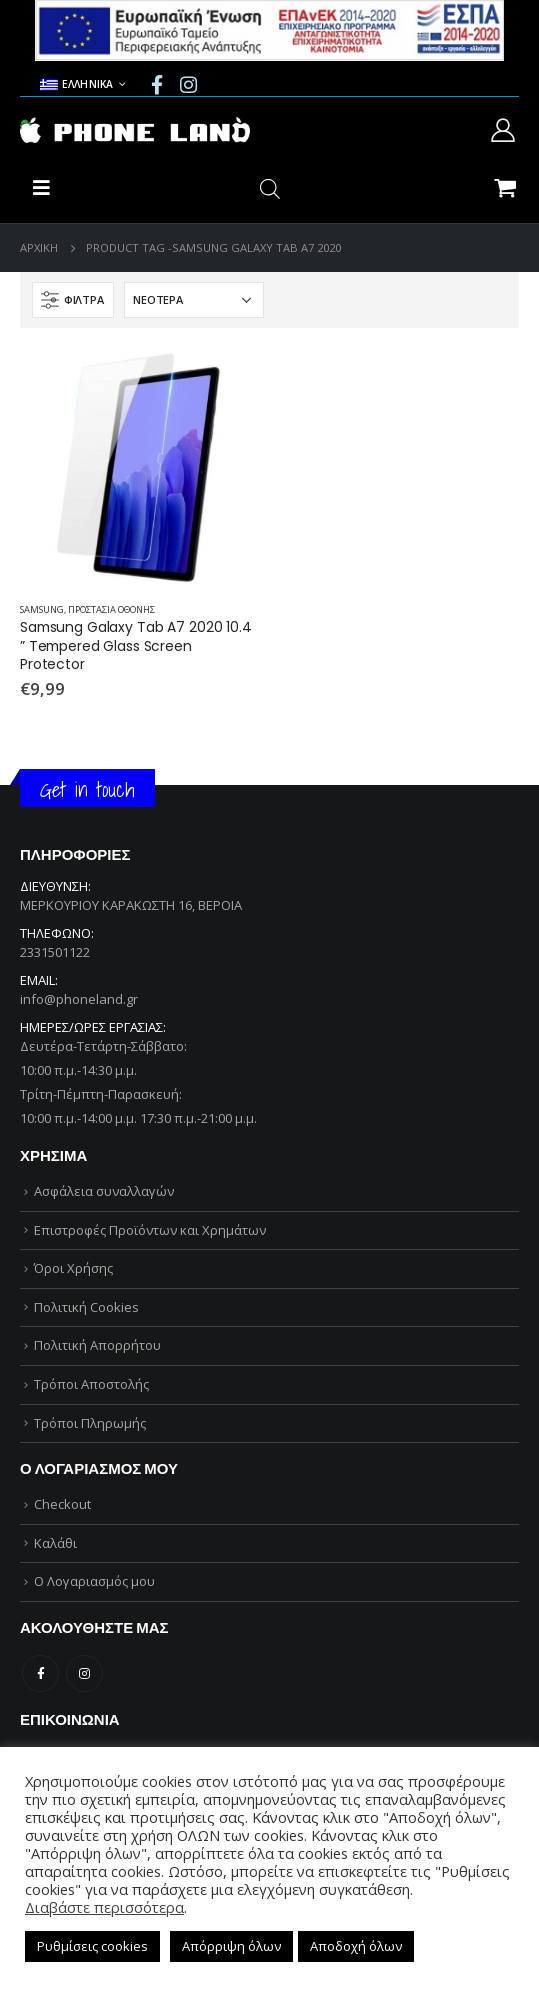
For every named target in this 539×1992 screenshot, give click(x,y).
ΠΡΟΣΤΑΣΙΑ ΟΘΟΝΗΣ (111, 609)
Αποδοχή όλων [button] (356, 1946)
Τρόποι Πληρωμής (90, 1423)
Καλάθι (55, 1543)
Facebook (40, 1673)
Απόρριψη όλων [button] (231, 1946)
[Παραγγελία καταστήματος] (194, 300)
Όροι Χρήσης (73, 1268)
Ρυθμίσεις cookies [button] (92, 1946)
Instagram (84, 1673)
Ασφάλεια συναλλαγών (104, 1191)
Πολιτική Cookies (86, 1307)
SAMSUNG (42, 609)
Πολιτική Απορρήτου (97, 1345)
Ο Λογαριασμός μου (94, 1581)
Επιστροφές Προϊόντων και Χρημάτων (150, 1230)
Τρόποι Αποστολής (91, 1384)
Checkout (62, 1504)
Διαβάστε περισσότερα (104, 1907)
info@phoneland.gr (79, 999)
